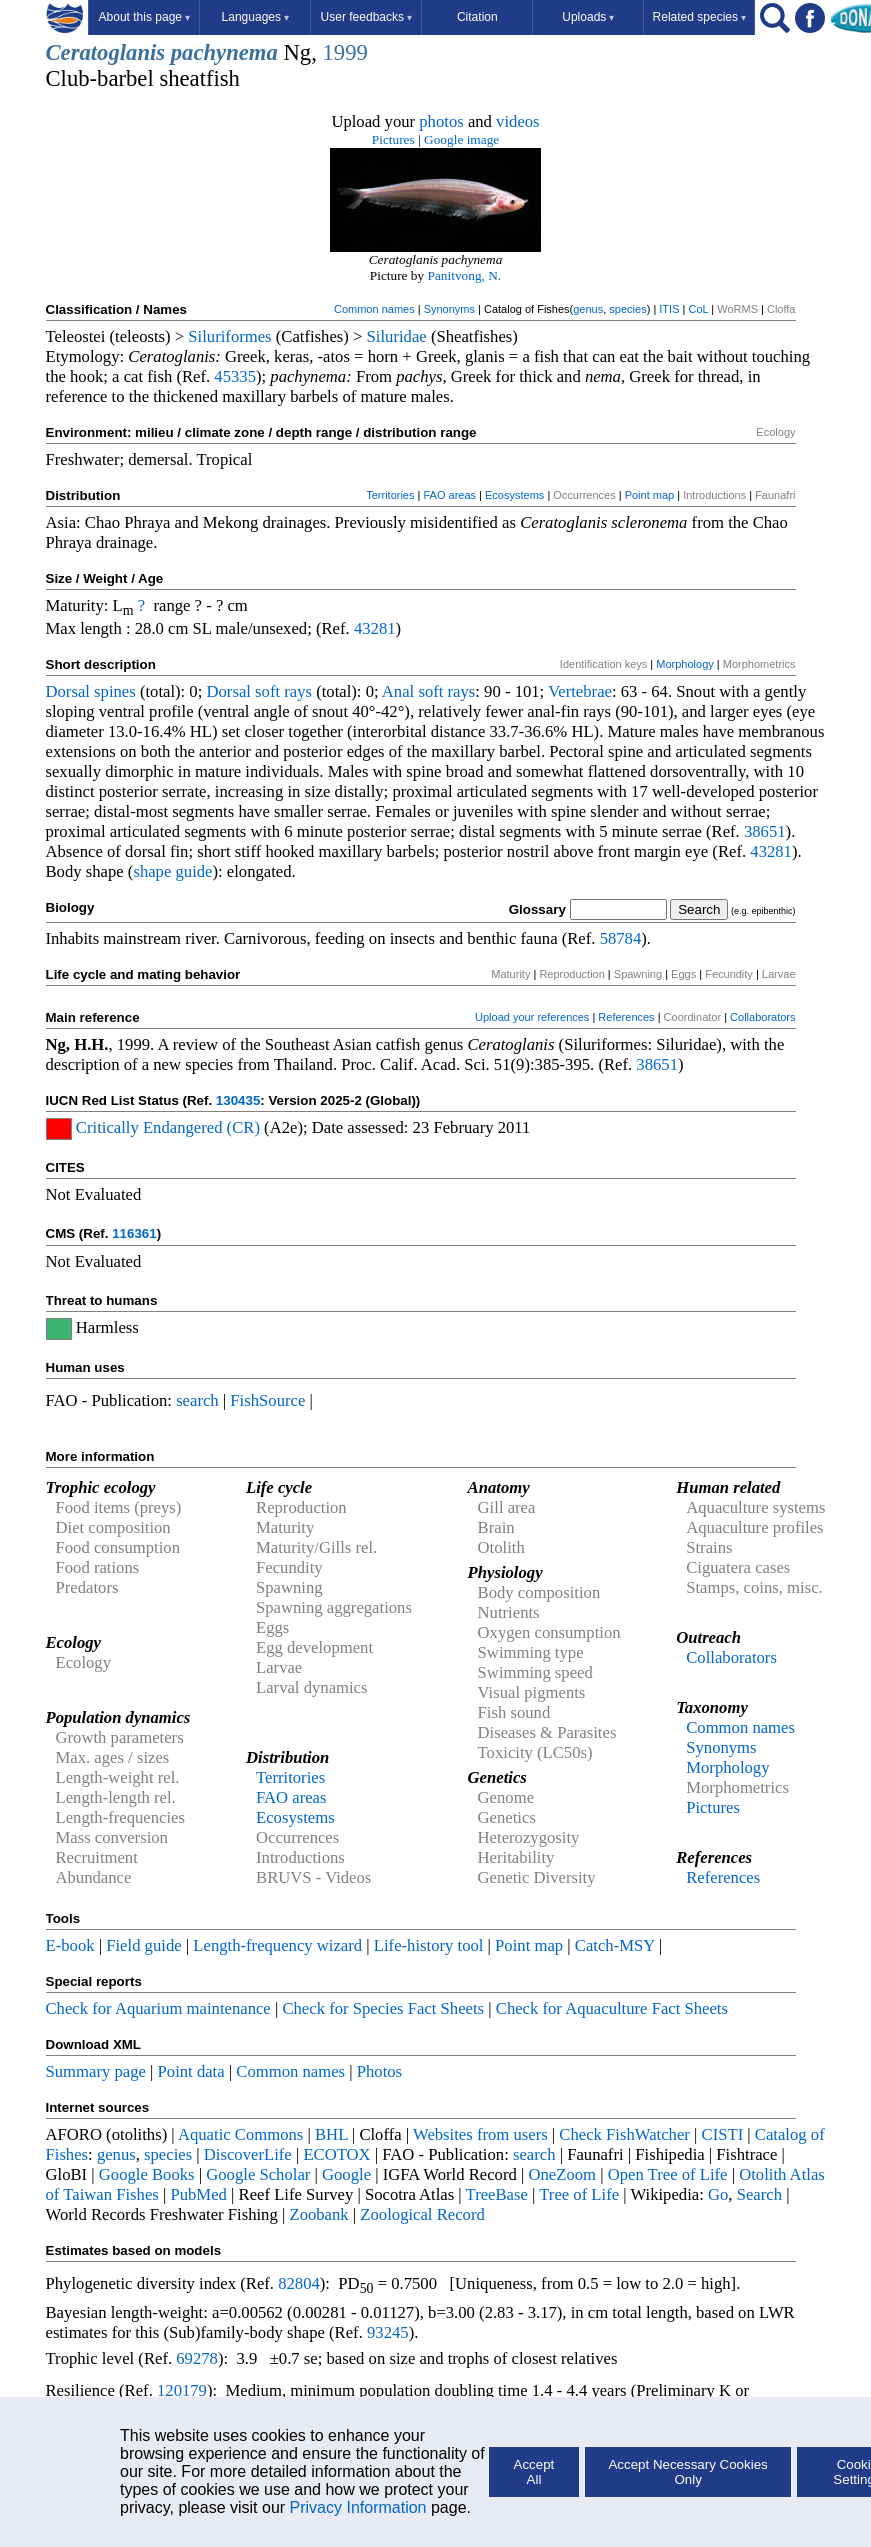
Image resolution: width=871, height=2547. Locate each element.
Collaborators (762, 1017)
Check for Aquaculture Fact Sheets (612, 2008)
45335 (235, 376)
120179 (182, 2390)
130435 (238, 1100)
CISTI (723, 2134)
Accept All (534, 2472)
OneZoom (562, 2174)
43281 (375, 628)
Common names (374, 309)
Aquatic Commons (240, 2134)
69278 (197, 2358)
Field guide (143, 1945)
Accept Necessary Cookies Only (687, 2472)
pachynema (224, 52)
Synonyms (449, 309)
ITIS (669, 309)
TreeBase (497, 2194)
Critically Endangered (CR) (168, 1127)
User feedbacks (366, 17)
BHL (331, 2134)
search (197, 1400)
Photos (379, 2071)
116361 (134, 1233)
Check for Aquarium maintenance (158, 2008)
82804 (299, 2283)
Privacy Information (358, 2507)
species (627, 309)
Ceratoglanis (106, 52)
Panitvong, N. (465, 275)
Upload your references (532, 1017)
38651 (765, 831)
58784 (621, 938)
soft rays (283, 691)
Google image (461, 139)
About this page (144, 17)
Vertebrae (580, 691)
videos (518, 121)
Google (346, 2174)
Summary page (96, 2071)
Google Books (147, 2174)
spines (115, 691)
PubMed (198, 2194)
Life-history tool (429, 1945)
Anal (398, 691)
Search (759, 2194)
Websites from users (480, 2134)
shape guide (172, 871)
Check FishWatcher (624, 2134)
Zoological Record (422, 2214)
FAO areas (449, 495)
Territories (390, 495)
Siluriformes (229, 336)
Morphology (684, 664)
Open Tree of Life (668, 2174)
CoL (698, 309)
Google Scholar (258, 2174)
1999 (344, 52)
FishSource (267, 1400)
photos (441, 121)
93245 (388, 2332)
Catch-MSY (615, 1945)
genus (588, 309)
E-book (70, 1945)
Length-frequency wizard (277, 1945)
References (626, 1017)
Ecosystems (514, 495)
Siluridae (397, 336)
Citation (477, 17)
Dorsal (68, 691)
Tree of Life (579, 2194)
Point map (650, 495)
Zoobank (318, 2214)
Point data (191, 2071)
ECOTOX (336, 2154)
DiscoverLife (248, 2154)
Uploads (588, 17)
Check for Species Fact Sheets (383, 2008)
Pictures (393, 139)
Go (718, 2194)
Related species (699, 17)
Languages (255, 17)
